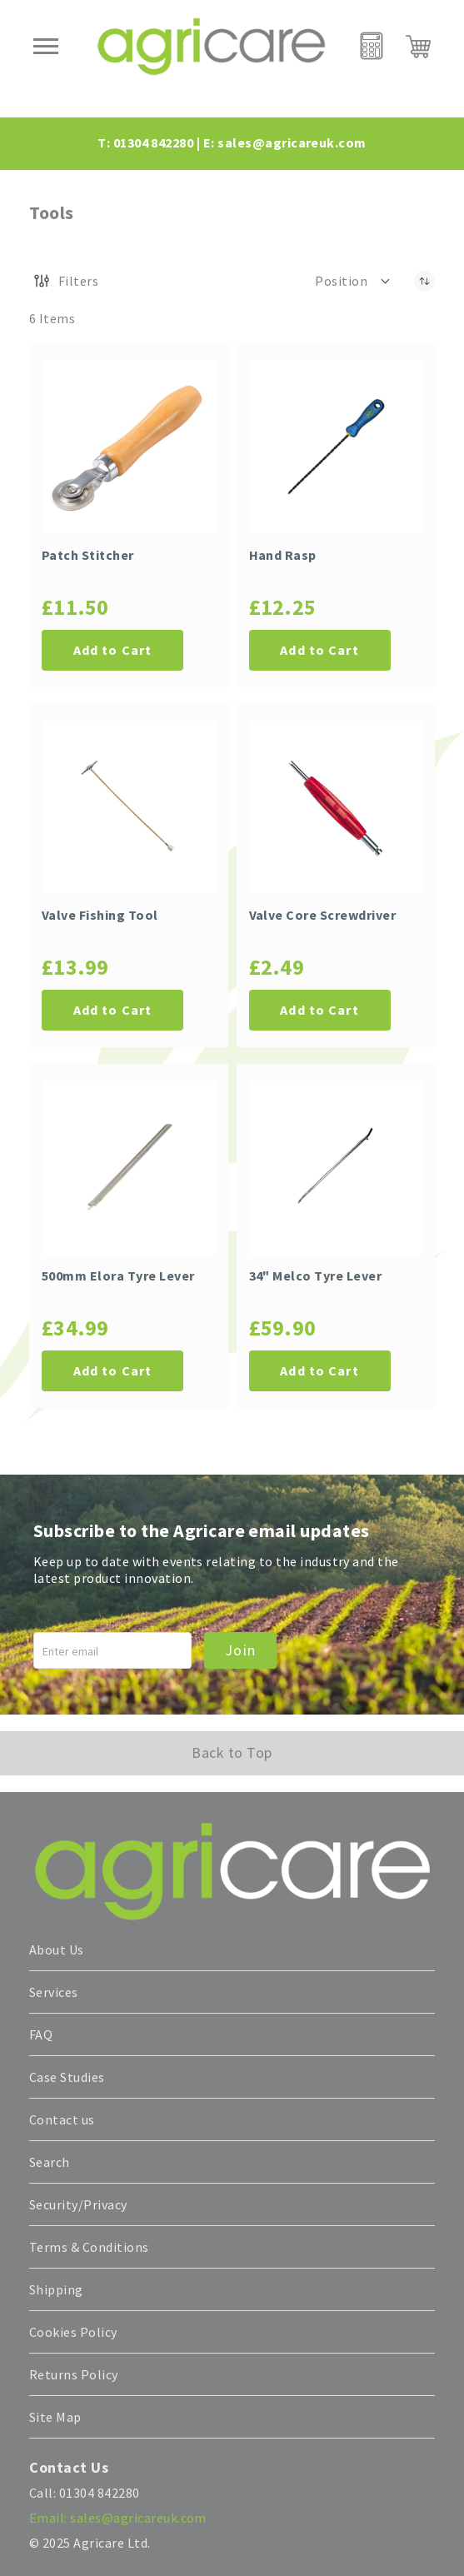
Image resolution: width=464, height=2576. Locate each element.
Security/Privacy (78, 2204)
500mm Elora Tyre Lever (118, 1275)
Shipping (56, 2289)
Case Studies (67, 2077)
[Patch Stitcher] (129, 447)
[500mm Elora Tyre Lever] (129, 1168)
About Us (56, 1949)
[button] (354, 280)
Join (240, 1650)
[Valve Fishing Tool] (129, 808)
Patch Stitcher (88, 555)
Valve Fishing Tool (100, 914)
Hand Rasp (283, 555)
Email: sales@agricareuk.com (118, 2517)
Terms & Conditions (89, 2247)
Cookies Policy (73, 2332)
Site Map (55, 2417)
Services (53, 1992)
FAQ (40, 2034)
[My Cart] (418, 46)
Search (49, 2162)
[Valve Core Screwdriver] (336, 808)
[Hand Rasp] (336, 447)
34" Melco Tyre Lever (315, 1275)
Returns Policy (73, 2374)
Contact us (62, 2119)
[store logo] (211, 46)
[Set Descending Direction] (424, 281)
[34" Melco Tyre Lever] (336, 1168)
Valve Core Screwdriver (323, 914)
